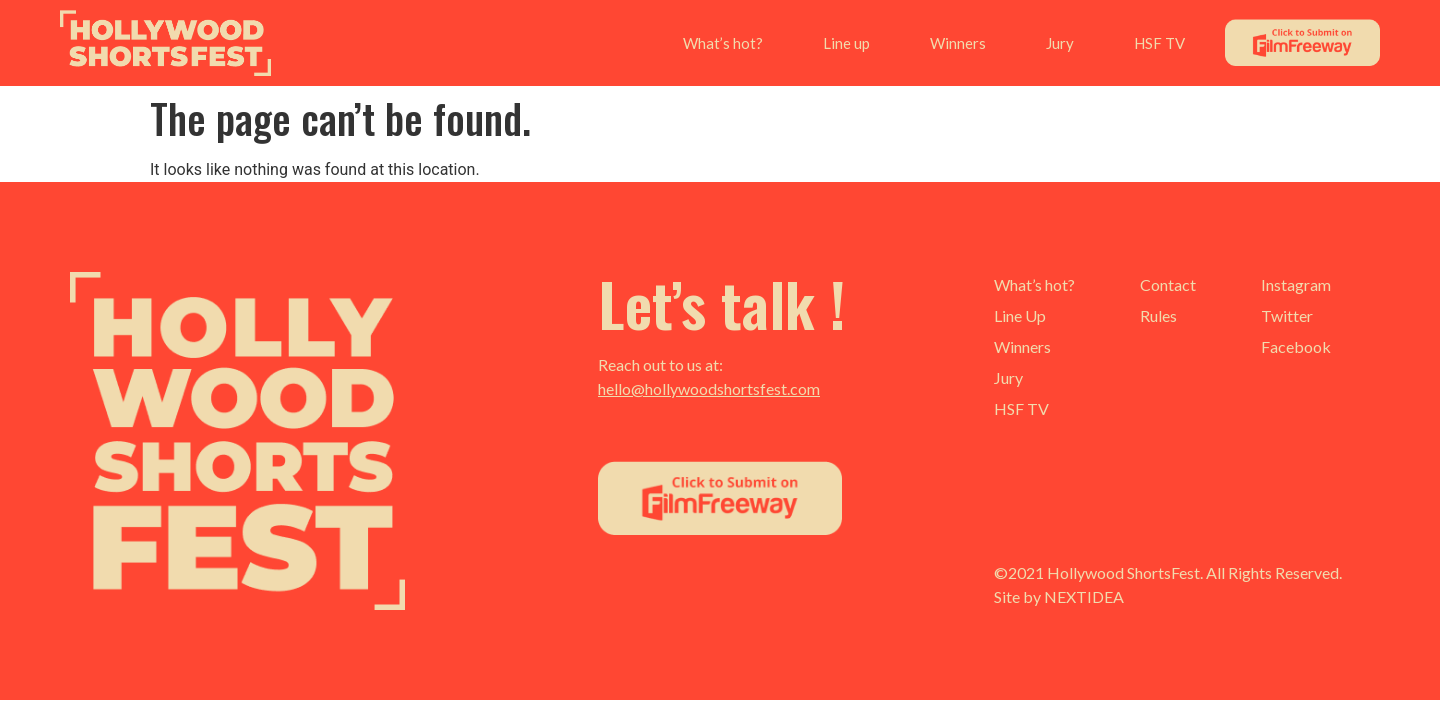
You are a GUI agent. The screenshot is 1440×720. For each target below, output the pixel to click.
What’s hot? (723, 43)
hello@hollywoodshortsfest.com (709, 388)
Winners (958, 43)
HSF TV (1159, 43)
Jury (1060, 43)
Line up (846, 43)
